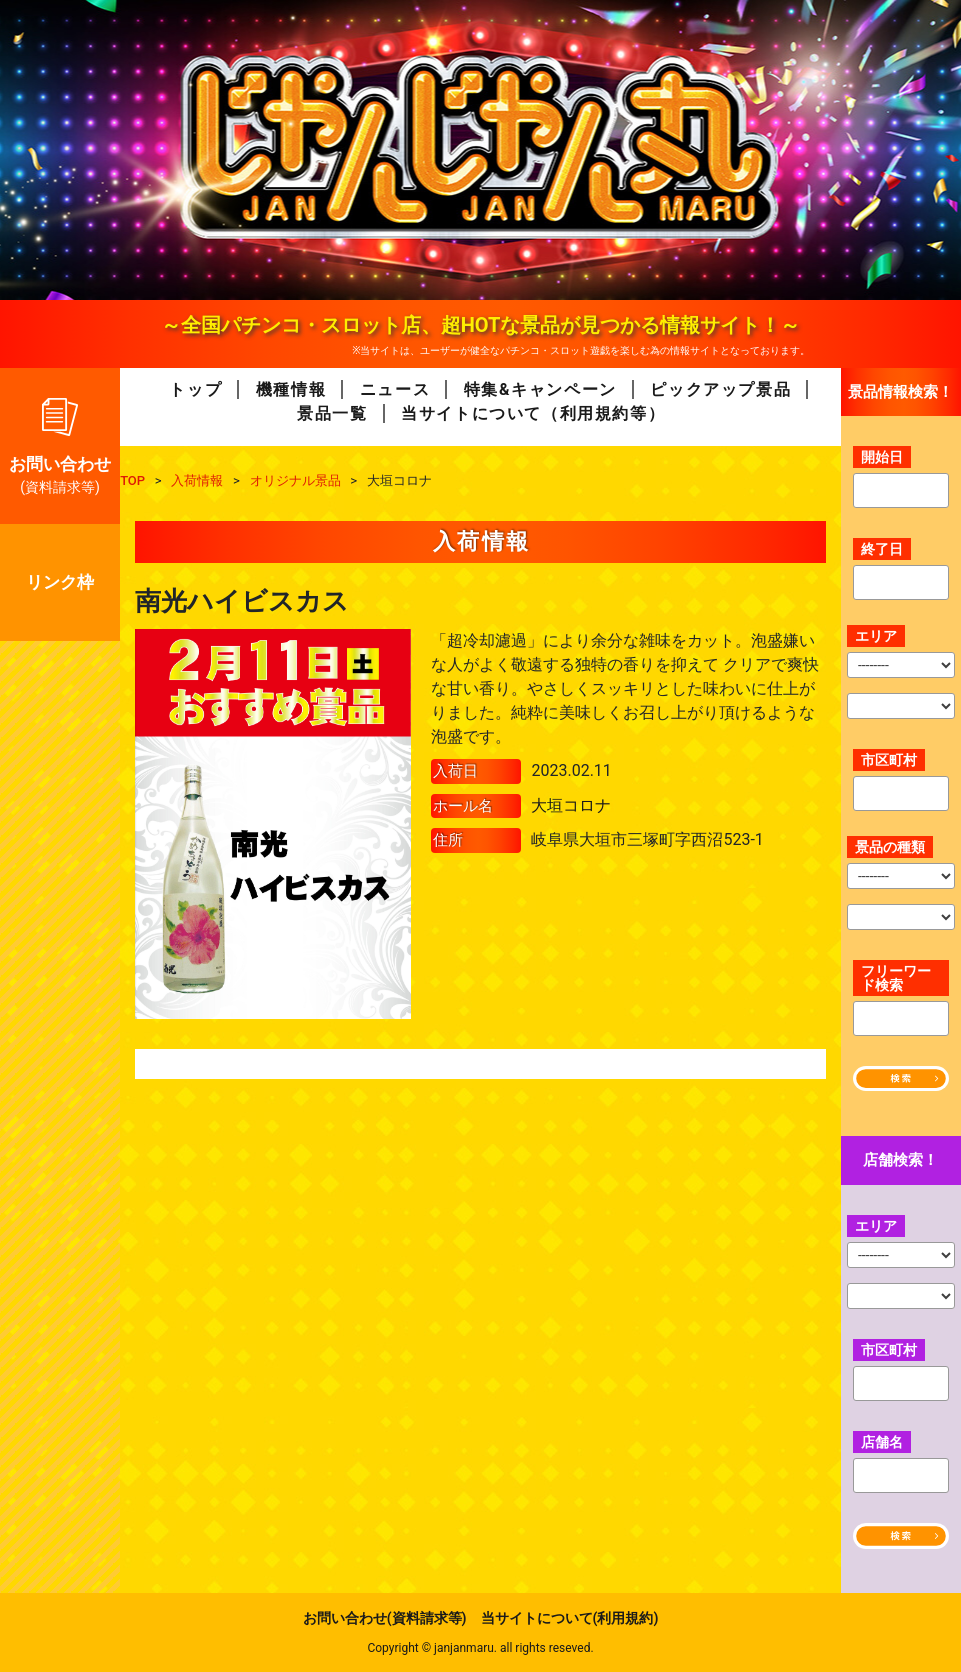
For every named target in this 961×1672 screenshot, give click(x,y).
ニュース (395, 389)
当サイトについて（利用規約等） (533, 413)
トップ (195, 389)
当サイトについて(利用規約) (570, 1618)
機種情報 (291, 389)
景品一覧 (332, 413)
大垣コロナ (571, 805)
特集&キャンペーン (540, 389)
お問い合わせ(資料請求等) (385, 1618)
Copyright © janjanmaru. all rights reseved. (480, 1648)
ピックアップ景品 (720, 389)
